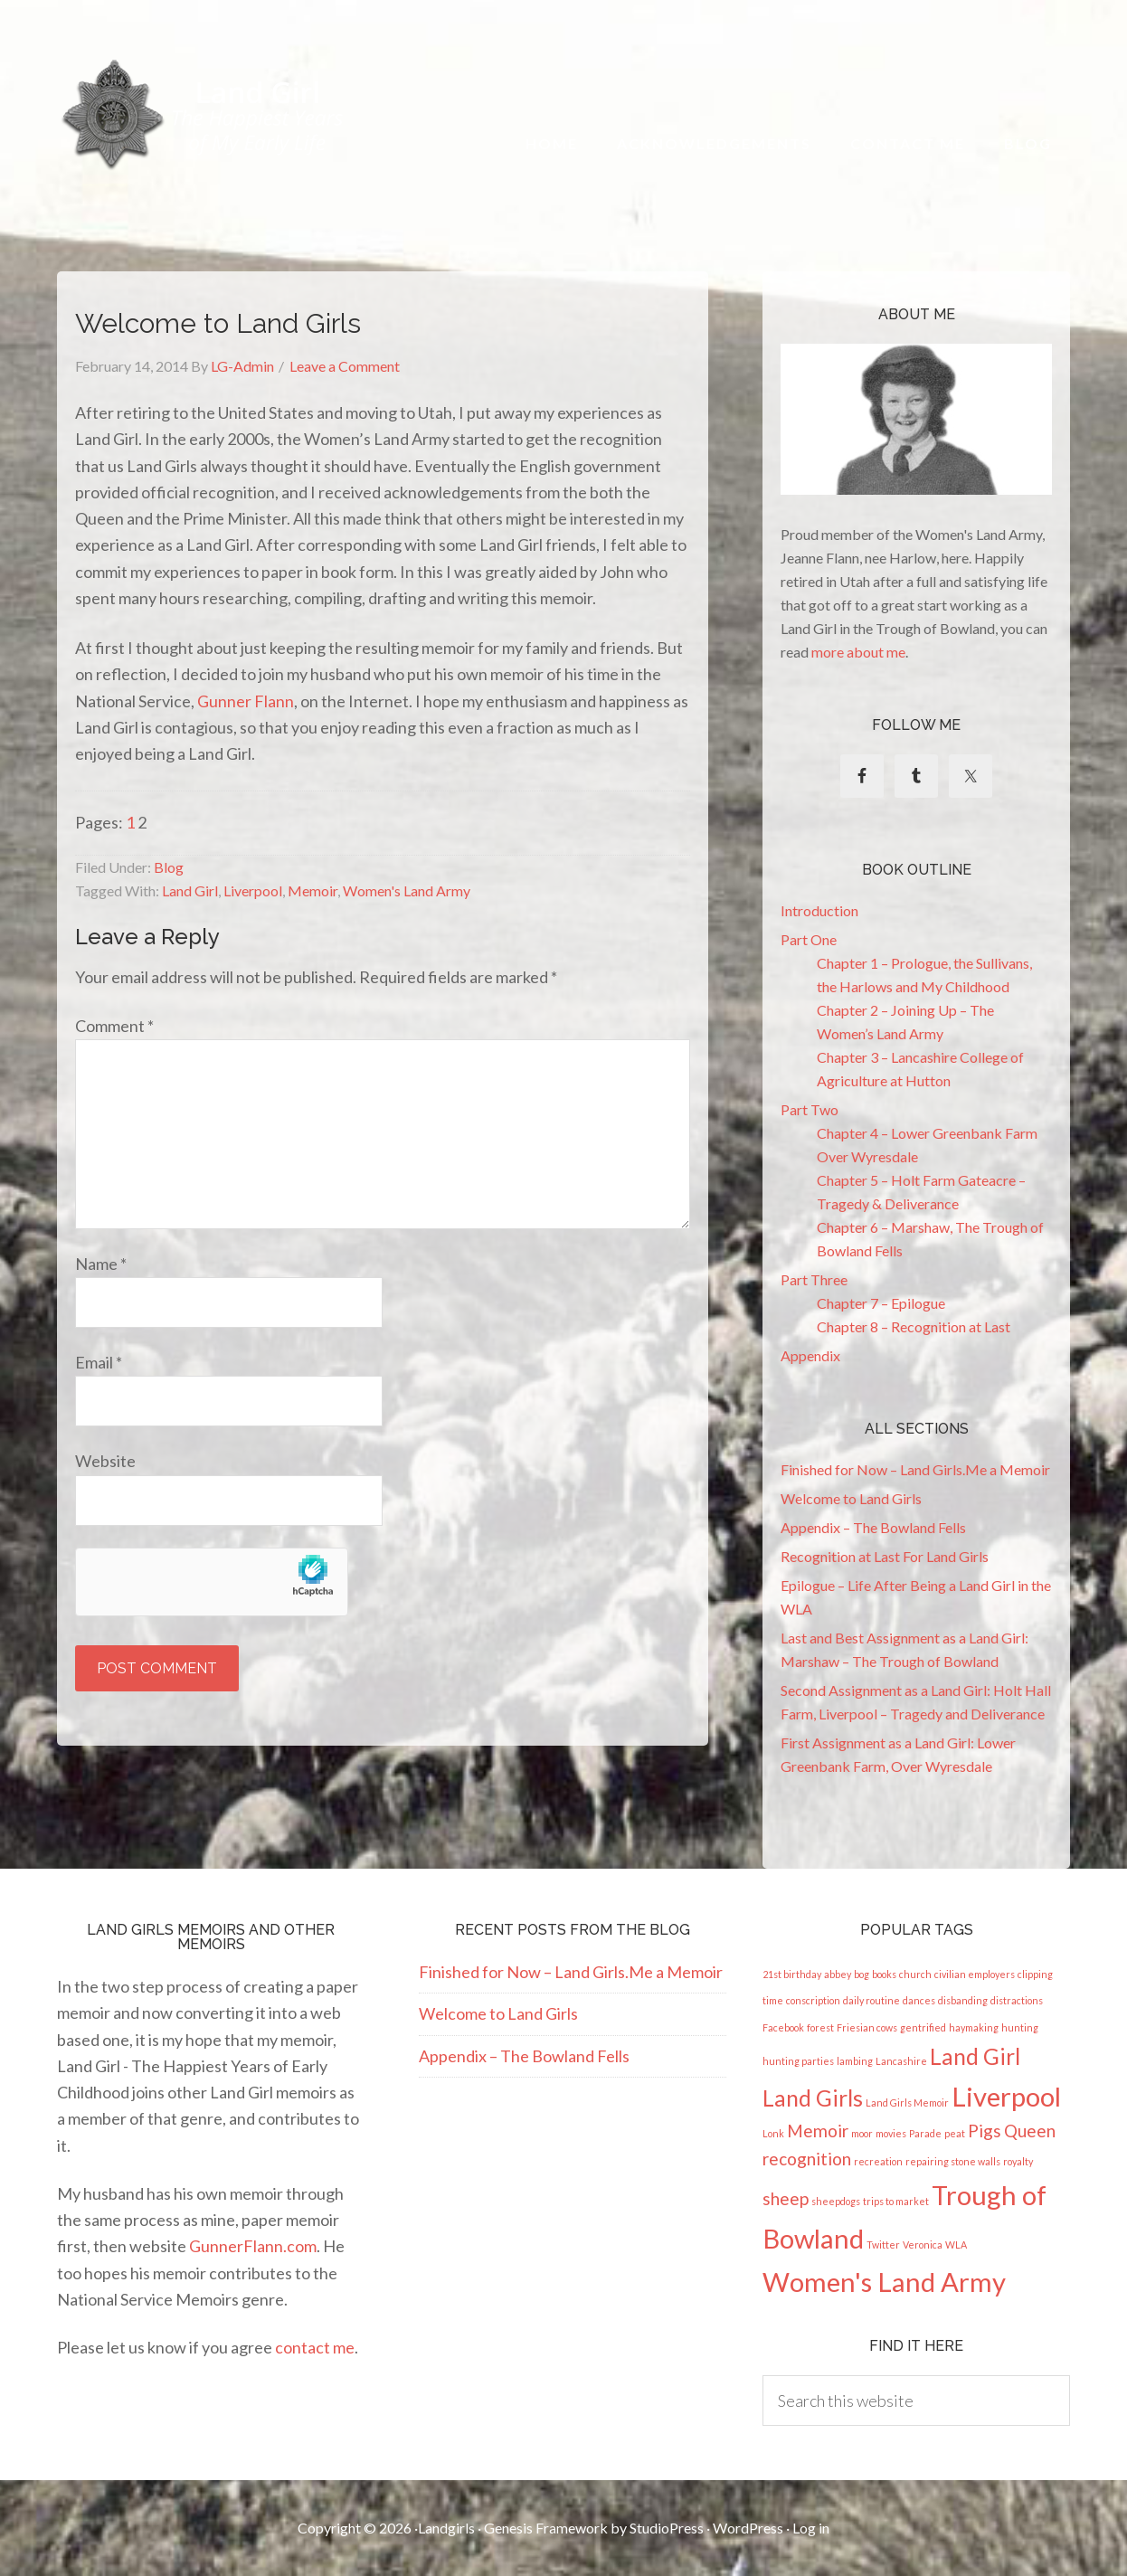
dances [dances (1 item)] (919, 2000)
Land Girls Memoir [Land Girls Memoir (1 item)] (907, 2102)
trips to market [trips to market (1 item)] (896, 2201)
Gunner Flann (245, 701)
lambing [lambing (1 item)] (855, 2061)
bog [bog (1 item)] (861, 1974)
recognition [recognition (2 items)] (806, 2158)
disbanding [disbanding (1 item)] (963, 2000)
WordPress (748, 2527)
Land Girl (190, 890)
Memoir (312, 890)
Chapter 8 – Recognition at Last (913, 1326)
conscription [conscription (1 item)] (813, 2000)
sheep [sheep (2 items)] (785, 2198)
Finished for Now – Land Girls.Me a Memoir (915, 1469)
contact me (315, 2347)
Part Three (814, 1279)
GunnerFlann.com (253, 2246)
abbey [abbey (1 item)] (837, 1974)
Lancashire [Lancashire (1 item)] (901, 2061)
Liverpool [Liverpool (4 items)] (1006, 2096)
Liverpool (252, 890)
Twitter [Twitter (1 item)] (883, 2244)
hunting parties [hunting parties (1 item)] (798, 2061)
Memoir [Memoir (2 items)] (817, 2130)
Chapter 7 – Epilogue (881, 1303)
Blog (169, 867)
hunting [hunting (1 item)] (1019, 2027)
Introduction (819, 910)
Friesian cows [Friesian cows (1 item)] (867, 2027)
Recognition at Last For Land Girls (885, 1556)
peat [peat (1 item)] (954, 2133)
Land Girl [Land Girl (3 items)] (975, 2056)
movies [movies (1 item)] (891, 2133)
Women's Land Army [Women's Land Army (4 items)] (884, 2281)
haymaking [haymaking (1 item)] (974, 2027)
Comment (114, 1026)
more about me (858, 651)
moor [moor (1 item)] (862, 2133)
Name (101, 1264)
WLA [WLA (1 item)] (956, 2244)
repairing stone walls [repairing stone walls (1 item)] (952, 2161)
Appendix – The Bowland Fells (873, 1527)
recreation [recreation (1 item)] (878, 2161)
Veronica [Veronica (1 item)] (922, 2244)
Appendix (810, 1355)
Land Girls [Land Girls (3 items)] (812, 2098)
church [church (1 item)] (915, 1974)
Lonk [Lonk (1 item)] (773, 2133)
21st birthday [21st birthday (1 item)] (791, 1974)
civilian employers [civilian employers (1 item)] (974, 1974)
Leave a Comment (344, 365)
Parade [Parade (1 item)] (925, 2133)
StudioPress (667, 2527)
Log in (810, 2527)
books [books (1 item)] (884, 1974)
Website (105, 1461)
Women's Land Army (406, 890)
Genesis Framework (546, 2527)
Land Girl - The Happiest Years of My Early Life (202, 114)
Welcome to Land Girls (851, 1498)
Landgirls (446, 2527)
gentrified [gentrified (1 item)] (923, 2027)
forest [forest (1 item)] (820, 2027)
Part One (809, 939)
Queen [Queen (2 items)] (1030, 2130)
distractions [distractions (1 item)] (1016, 2000)
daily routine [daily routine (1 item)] (871, 2000)
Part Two (809, 1109)
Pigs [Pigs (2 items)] (984, 2130)
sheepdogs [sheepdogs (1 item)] (835, 2201)
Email (98, 1362)
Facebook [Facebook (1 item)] (783, 2027)
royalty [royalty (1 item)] (1018, 2161)
